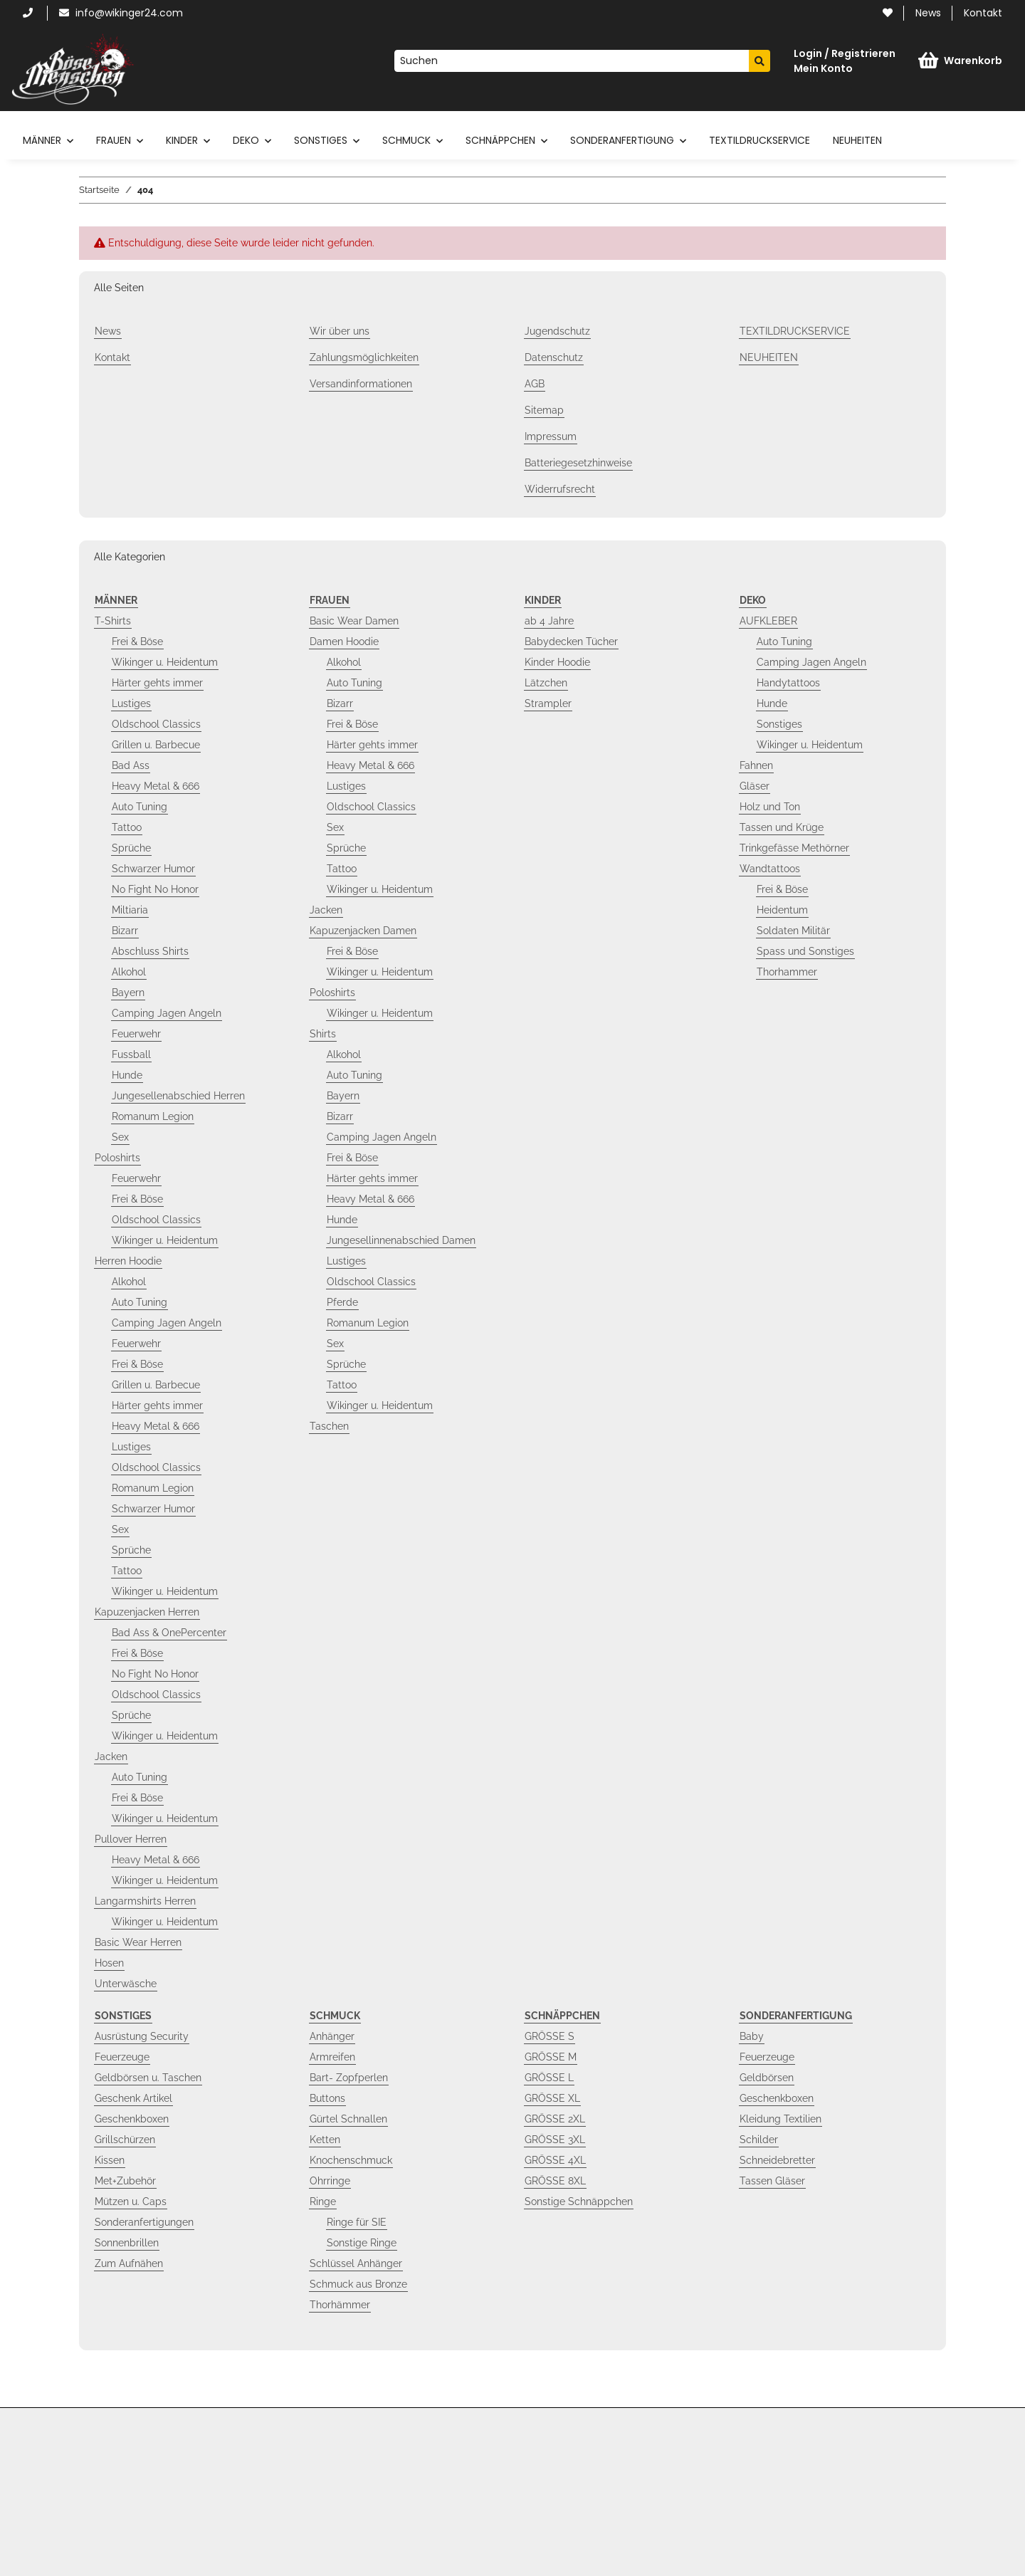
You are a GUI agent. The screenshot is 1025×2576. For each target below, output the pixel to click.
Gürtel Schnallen (348, 2119)
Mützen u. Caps (131, 2201)
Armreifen (332, 2057)
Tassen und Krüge (782, 827)
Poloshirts (117, 1157)
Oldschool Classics (156, 724)
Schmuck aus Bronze (358, 2284)
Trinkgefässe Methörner (794, 848)
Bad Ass (130, 765)
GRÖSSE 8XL (555, 2181)
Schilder (759, 2139)
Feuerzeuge (122, 2057)
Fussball (131, 1054)
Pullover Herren (131, 1839)
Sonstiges (779, 724)
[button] (844, 61)
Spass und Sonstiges (805, 951)
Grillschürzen (125, 2139)
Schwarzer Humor (153, 868)
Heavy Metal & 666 (155, 786)
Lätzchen (546, 682)
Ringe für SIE (357, 2222)
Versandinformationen (361, 383)
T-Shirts (113, 621)
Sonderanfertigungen (144, 2222)
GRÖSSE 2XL (555, 2119)
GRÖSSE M (551, 2057)
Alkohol (129, 972)
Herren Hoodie (128, 1261)
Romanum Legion (153, 1116)
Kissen (110, 2160)
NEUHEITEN (857, 140)
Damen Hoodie (344, 641)
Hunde (127, 1075)
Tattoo (127, 827)
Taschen (329, 1426)
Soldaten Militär (793, 930)
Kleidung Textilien (780, 2119)
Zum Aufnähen (129, 2263)
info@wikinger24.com (121, 13)
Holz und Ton (770, 806)
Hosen (109, 1963)
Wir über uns (339, 331)
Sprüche (131, 848)
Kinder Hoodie (557, 662)
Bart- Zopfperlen (349, 2077)
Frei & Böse (137, 641)
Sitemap (544, 410)
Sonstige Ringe (361, 2242)
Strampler (548, 703)
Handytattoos (788, 682)
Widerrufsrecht (560, 489)
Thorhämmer (340, 2304)
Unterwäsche (126, 1983)
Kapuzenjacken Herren (147, 1612)
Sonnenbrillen (127, 2242)
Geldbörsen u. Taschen (148, 2077)
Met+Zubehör (125, 2181)
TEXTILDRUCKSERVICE (759, 140)
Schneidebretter (777, 2160)
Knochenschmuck (351, 2160)
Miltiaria (130, 910)
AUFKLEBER (768, 621)
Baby (752, 2036)
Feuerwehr (136, 1034)
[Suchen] (572, 61)
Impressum (551, 436)
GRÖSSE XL (552, 2098)
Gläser (754, 786)
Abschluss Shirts (150, 951)
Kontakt (983, 13)
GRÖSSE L (549, 2077)
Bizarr (125, 930)
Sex (120, 1137)
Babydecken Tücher (571, 641)
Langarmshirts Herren (145, 1901)
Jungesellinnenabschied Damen (401, 1240)
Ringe (323, 2201)
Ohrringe (330, 2181)
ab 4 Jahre (549, 621)
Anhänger (332, 2036)
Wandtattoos (770, 868)
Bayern (128, 992)
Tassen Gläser (772, 2181)
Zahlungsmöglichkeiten (364, 357)
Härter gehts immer (157, 682)
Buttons (327, 2098)
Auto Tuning (139, 806)
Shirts (323, 1034)
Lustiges (131, 703)
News (928, 13)
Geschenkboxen (132, 2119)
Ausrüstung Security (142, 2036)
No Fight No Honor (155, 889)
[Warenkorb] (960, 60)
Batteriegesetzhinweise (578, 462)
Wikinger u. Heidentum (165, 662)
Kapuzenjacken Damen (363, 930)
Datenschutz (554, 357)
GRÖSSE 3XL (555, 2139)
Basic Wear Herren (138, 1942)
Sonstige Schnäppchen (579, 2201)
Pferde (342, 1302)
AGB (535, 383)
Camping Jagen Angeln (166, 1013)
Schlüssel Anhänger (356, 2263)
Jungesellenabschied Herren (178, 1095)
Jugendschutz (557, 331)
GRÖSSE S (549, 2036)
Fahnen (756, 765)
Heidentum (782, 910)
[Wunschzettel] (887, 13)
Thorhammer (787, 972)
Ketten (325, 2139)
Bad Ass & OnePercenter (169, 1632)
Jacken (111, 1756)
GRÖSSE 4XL (555, 2160)
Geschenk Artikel (133, 2098)
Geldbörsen (767, 2077)
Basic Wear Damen (354, 621)
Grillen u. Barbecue (156, 744)
